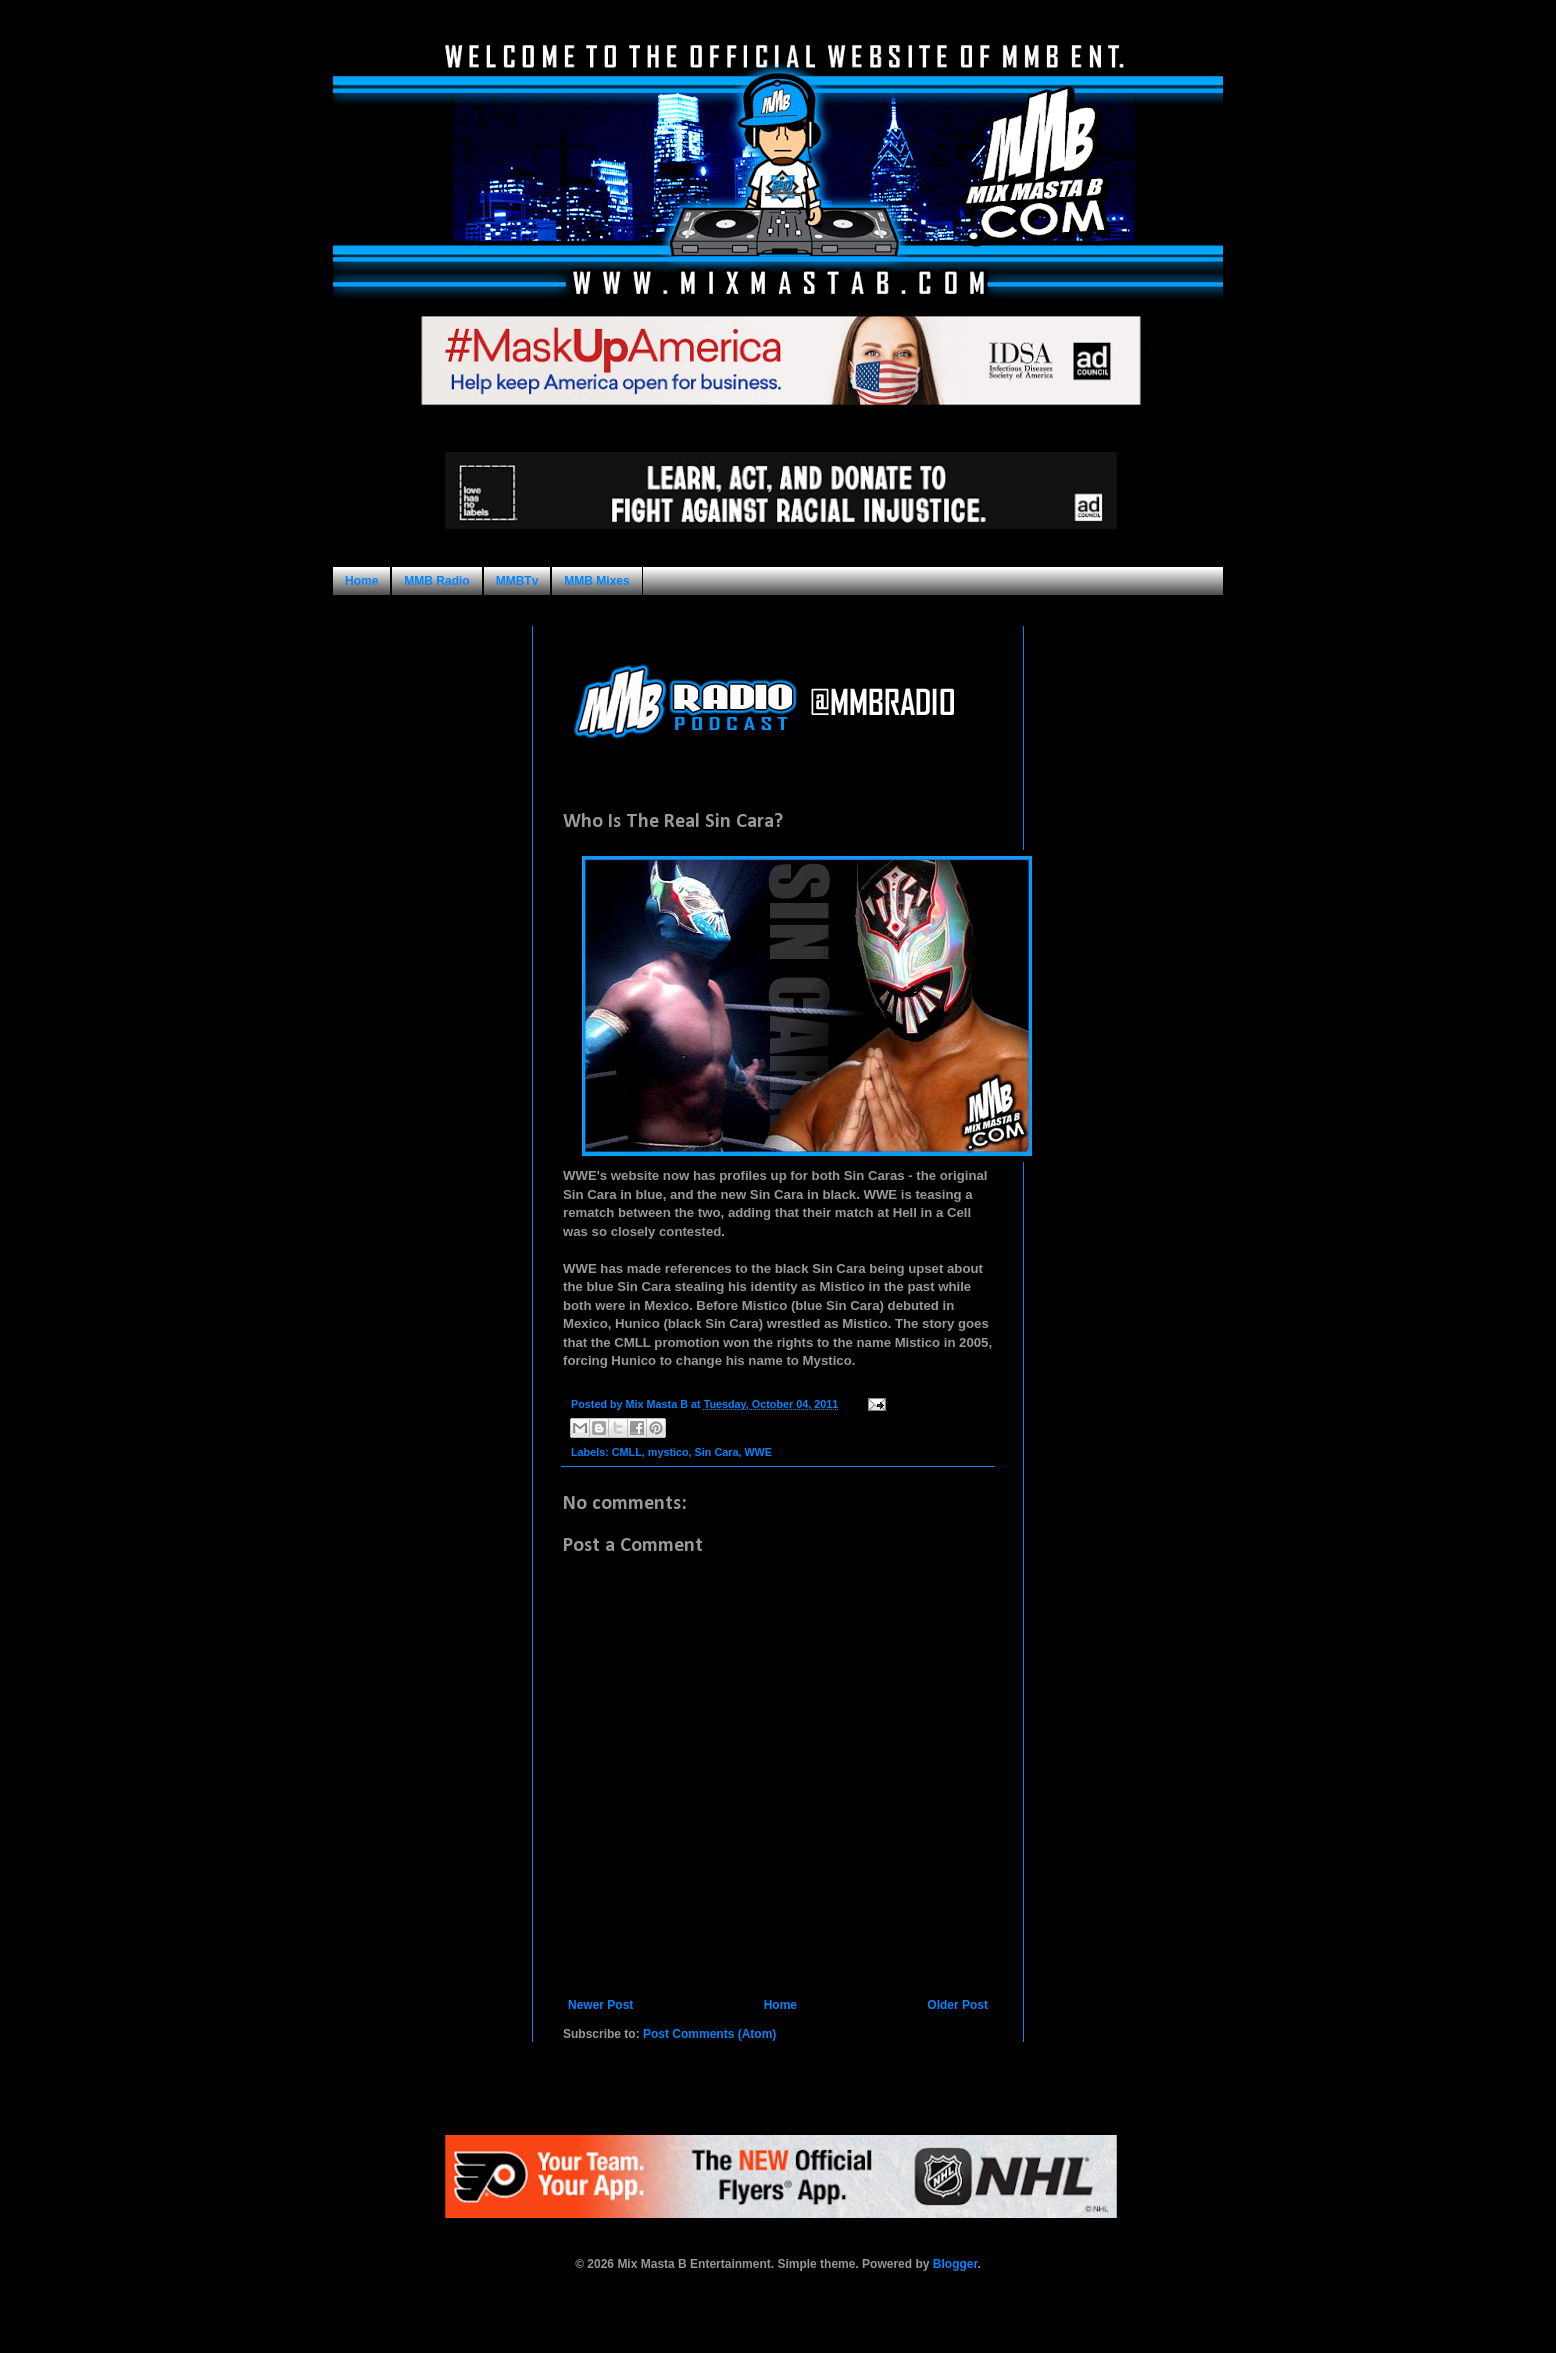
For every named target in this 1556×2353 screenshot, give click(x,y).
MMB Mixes (596, 581)
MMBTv (517, 581)
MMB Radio (436, 581)
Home (361, 581)
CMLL (627, 1452)
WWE (758, 1452)
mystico (668, 1452)
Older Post (957, 2005)
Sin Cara (717, 1452)
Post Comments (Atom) (709, 2034)
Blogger (955, 2264)
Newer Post (600, 2005)
